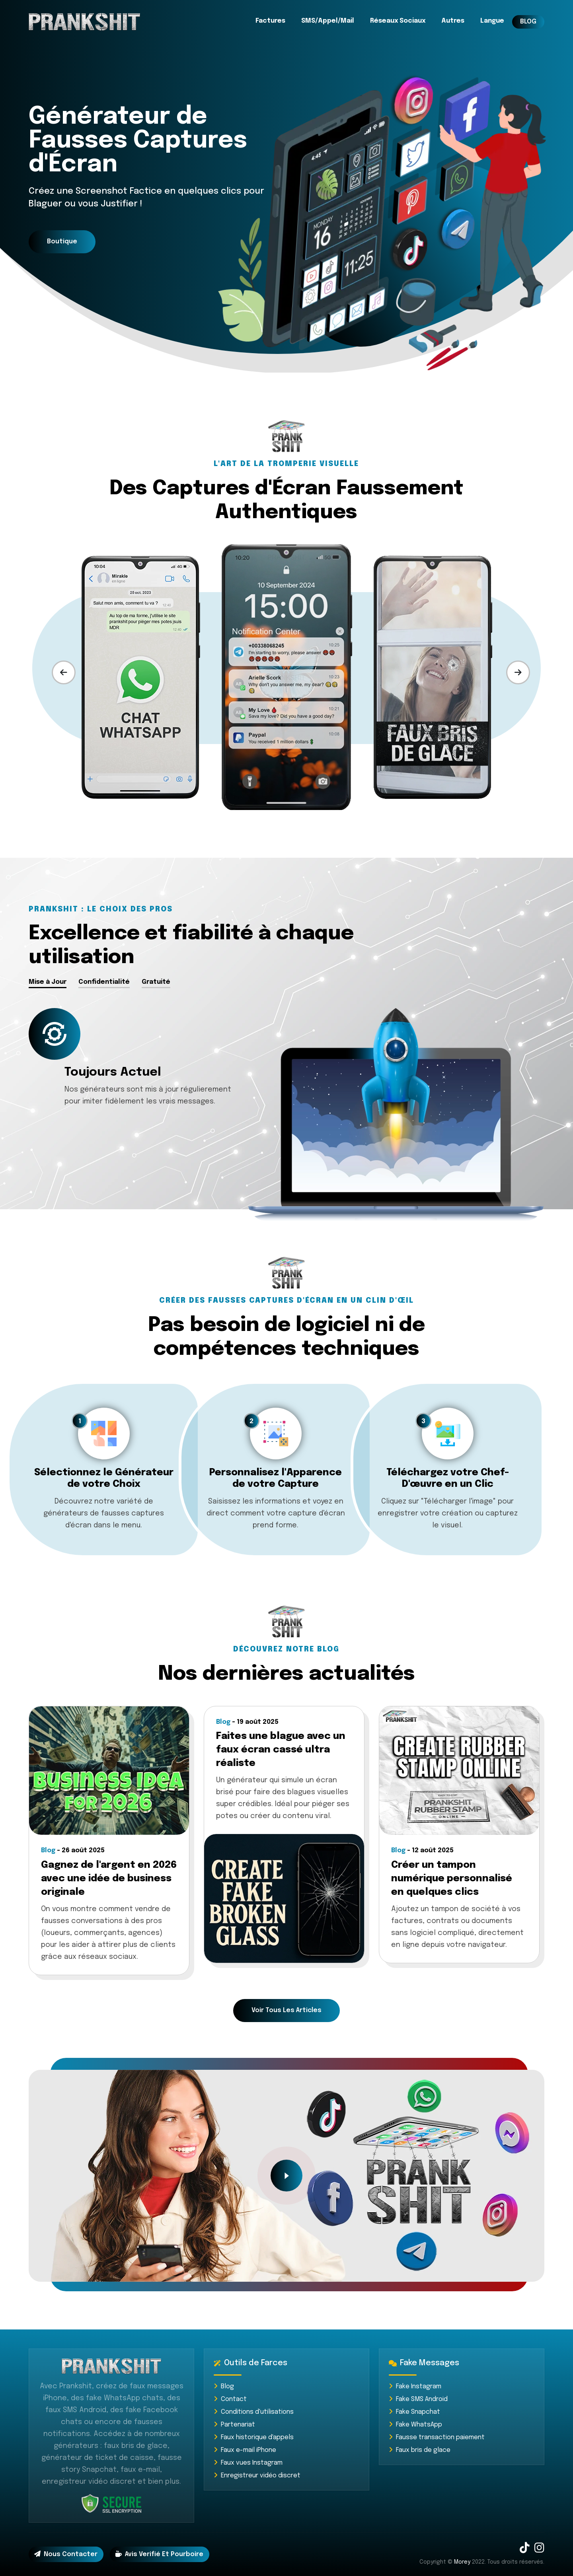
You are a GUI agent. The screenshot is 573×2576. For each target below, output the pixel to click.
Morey (462, 2562)
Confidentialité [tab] (104, 982)
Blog (224, 2386)
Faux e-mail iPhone (245, 2450)
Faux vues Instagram (248, 2462)
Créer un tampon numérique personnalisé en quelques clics (451, 1878)
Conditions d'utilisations (254, 2412)
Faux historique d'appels (254, 2437)
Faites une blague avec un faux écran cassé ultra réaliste (280, 1749)
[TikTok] (525, 2550)
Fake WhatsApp (415, 2424)
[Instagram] (539, 2550)
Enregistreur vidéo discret (257, 2475)
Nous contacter (65, 2554)
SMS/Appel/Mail (327, 20)
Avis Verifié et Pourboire (159, 2554)
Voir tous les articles (286, 2010)
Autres (452, 20)
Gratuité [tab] (156, 982)
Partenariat (234, 2424)
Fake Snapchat (414, 2412)
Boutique (62, 241)
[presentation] (64, 672)
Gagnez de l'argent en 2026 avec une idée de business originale (109, 1878)
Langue (492, 20)
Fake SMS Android (418, 2399)
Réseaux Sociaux (397, 20)
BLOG (528, 21)
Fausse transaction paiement (437, 2437)
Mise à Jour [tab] (47, 982)
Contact (230, 2399)
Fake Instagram (415, 2386)
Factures (270, 20)
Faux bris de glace (419, 2450)
